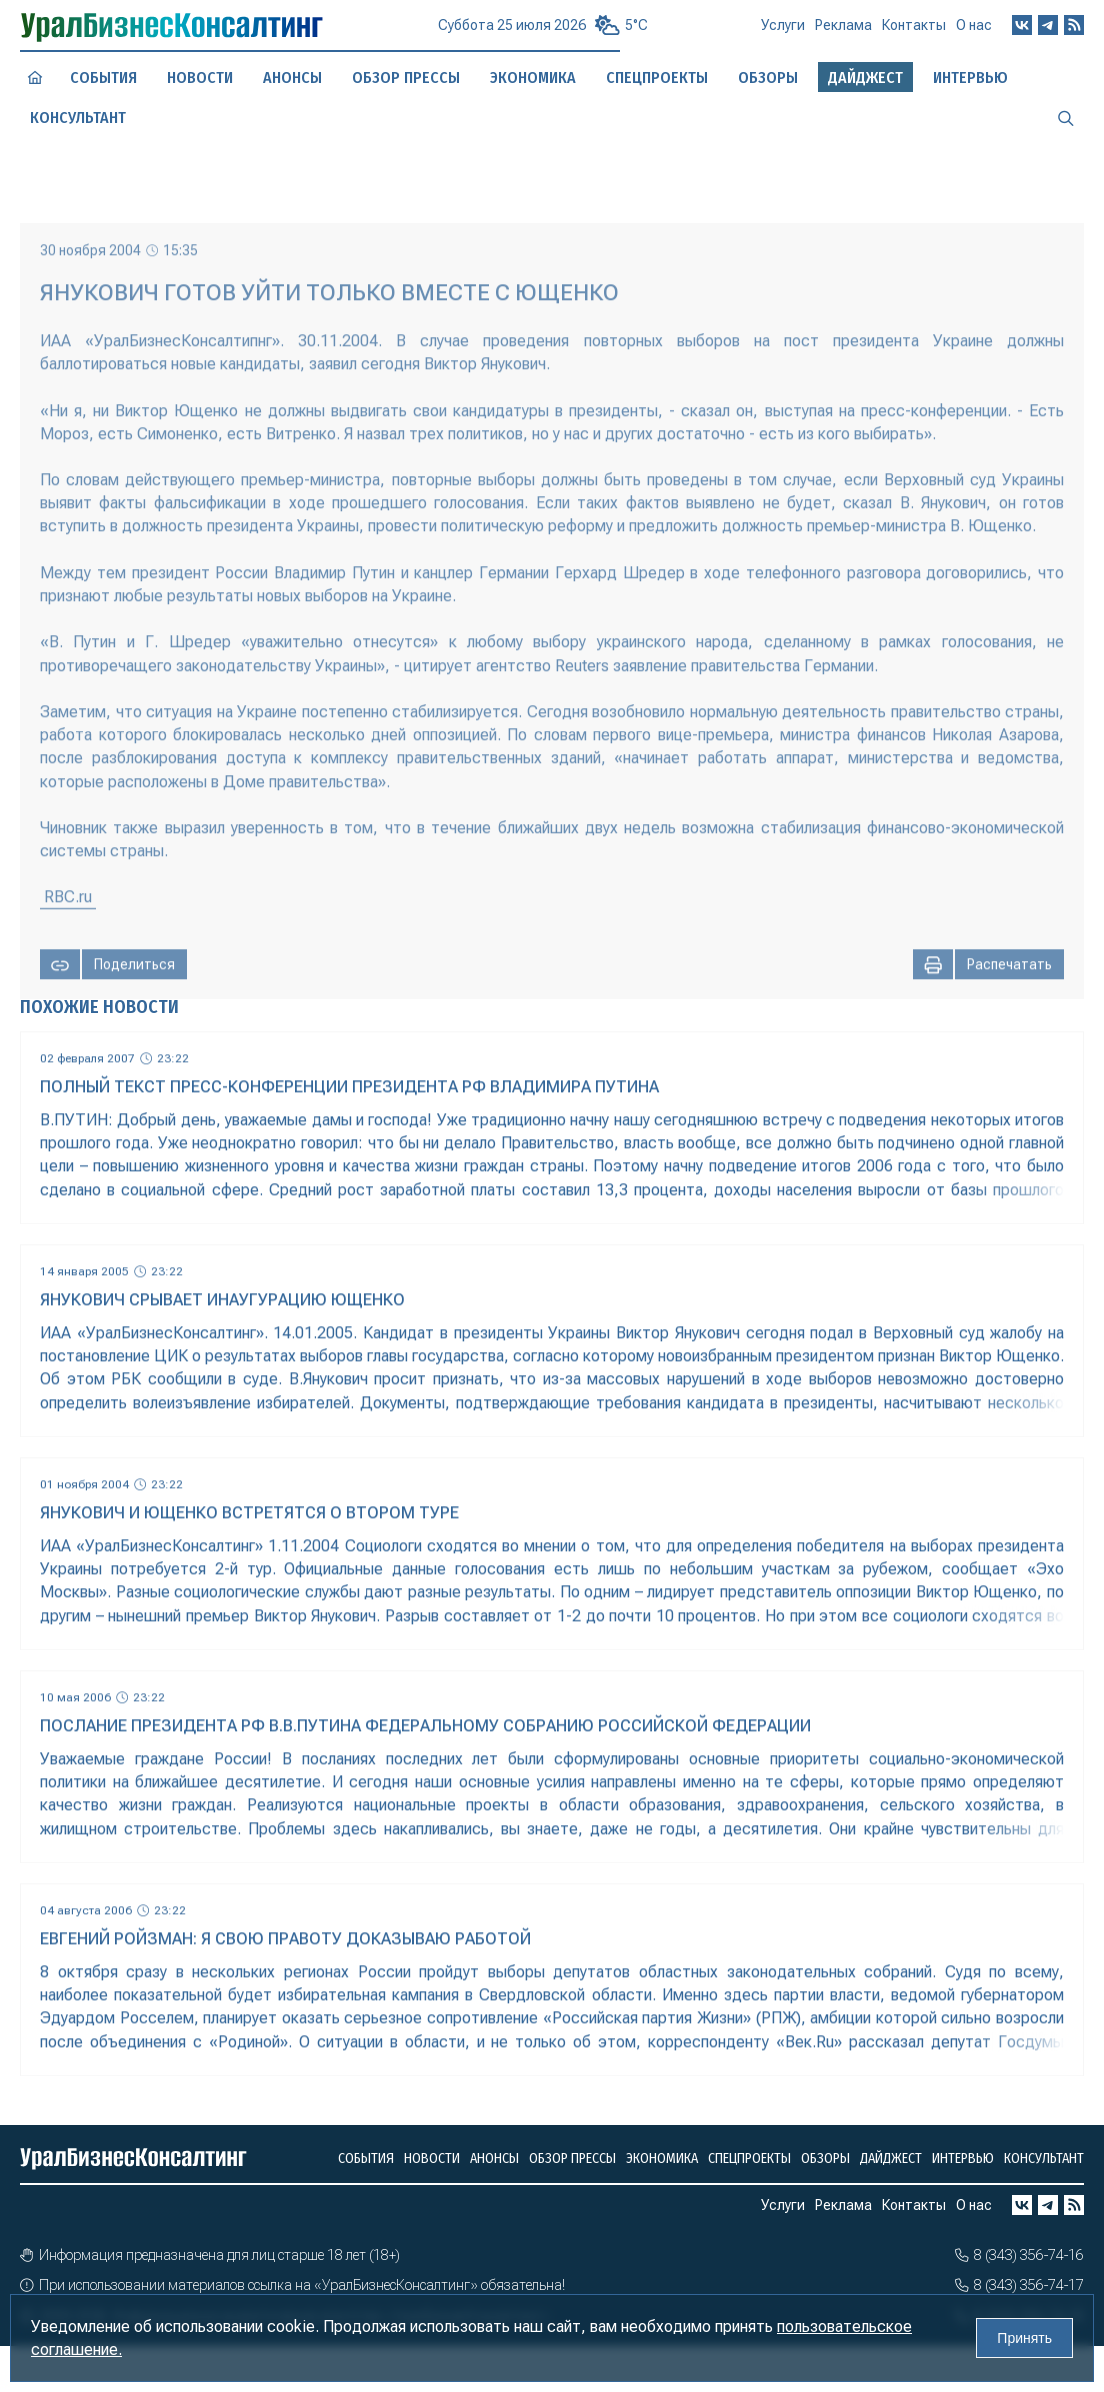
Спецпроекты (749, 2158)
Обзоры (825, 2158)
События (103, 78)
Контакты (914, 32)
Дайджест (891, 2158)
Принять (1024, 2338)
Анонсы (292, 78)
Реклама (843, 33)
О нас (974, 31)
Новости (200, 77)
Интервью (963, 2158)
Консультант (1044, 2158)
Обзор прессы (405, 77)
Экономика (532, 77)
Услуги (783, 34)
